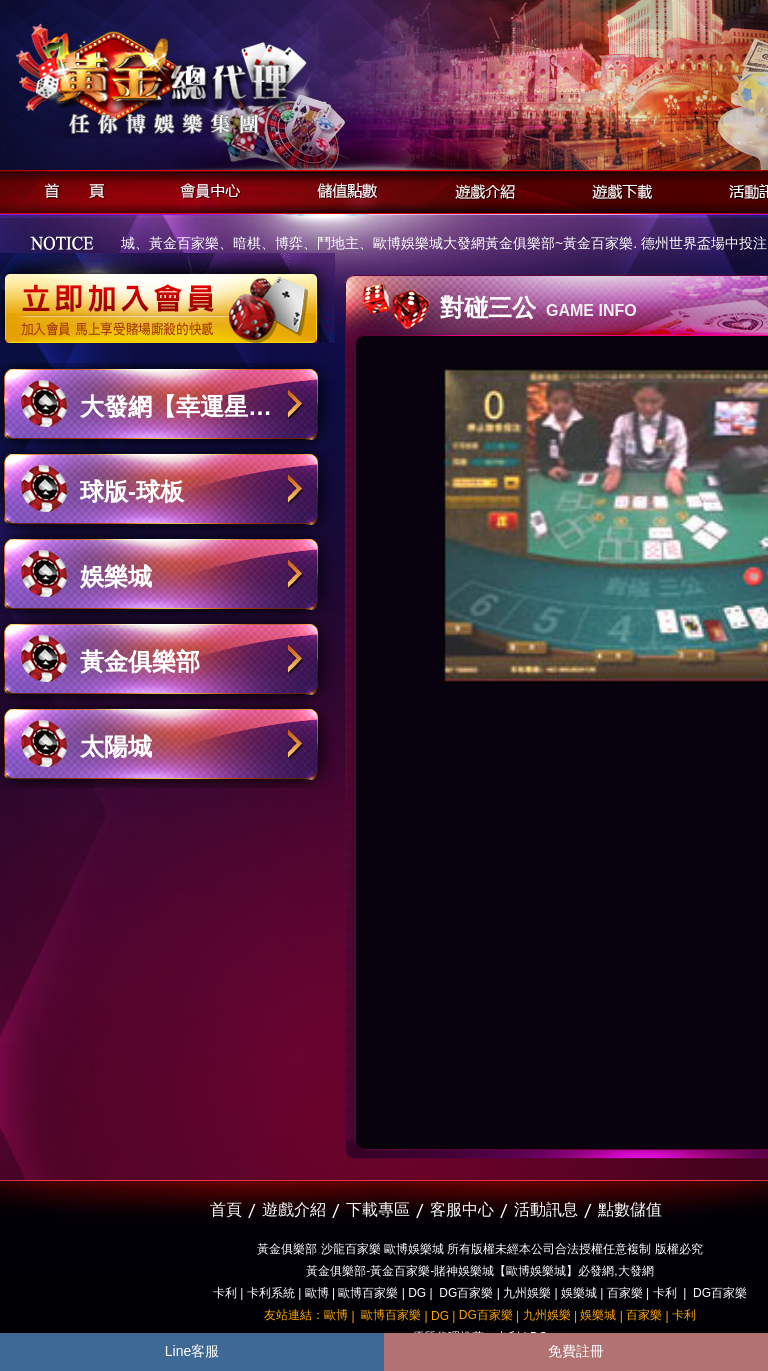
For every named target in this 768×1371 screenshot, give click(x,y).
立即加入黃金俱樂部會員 (167, 298)
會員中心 (205, 188)
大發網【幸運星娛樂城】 (176, 416)
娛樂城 (116, 576)
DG (417, 1293)
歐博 (317, 1293)
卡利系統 (271, 1293)
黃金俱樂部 (140, 661)
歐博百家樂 (368, 1293)
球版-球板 (132, 491)
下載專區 (378, 1209)
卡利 (225, 1293)
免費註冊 (576, 1351)
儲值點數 (342, 188)
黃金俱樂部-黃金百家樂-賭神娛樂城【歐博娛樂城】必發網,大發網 (479, 1271)
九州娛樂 (527, 1293)
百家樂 (625, 1293)
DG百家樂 (466, 1293)
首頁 (68, 188)
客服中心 (462, 1209)
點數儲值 (630, 1209)
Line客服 (192, 1351)
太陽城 (116, 746)
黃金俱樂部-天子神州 (212, 80)
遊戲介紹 (479, 188)
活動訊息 (546, 1209)
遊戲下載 (616, 188)
